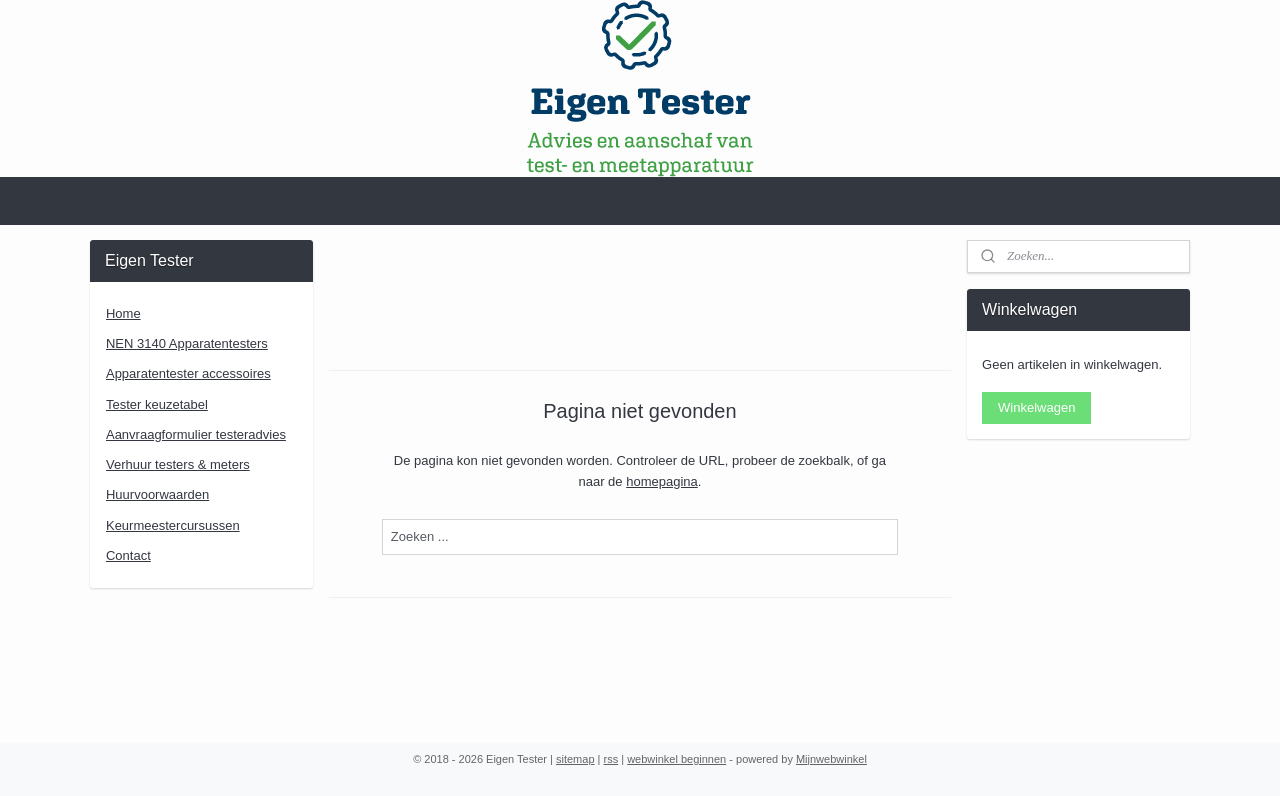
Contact (128, 555)
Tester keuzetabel (157, 404)
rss (611, 759)
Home (123, 313)
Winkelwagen (1036, 407)
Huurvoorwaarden (157, 494)
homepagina (662, 481)
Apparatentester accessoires (188, 373)
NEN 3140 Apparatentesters (187, 343)
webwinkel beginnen (676, 759)
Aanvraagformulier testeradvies (196, 434)
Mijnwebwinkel (831, 759)
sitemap (575, 759)
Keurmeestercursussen (173, 525)
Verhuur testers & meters (178, 464)
